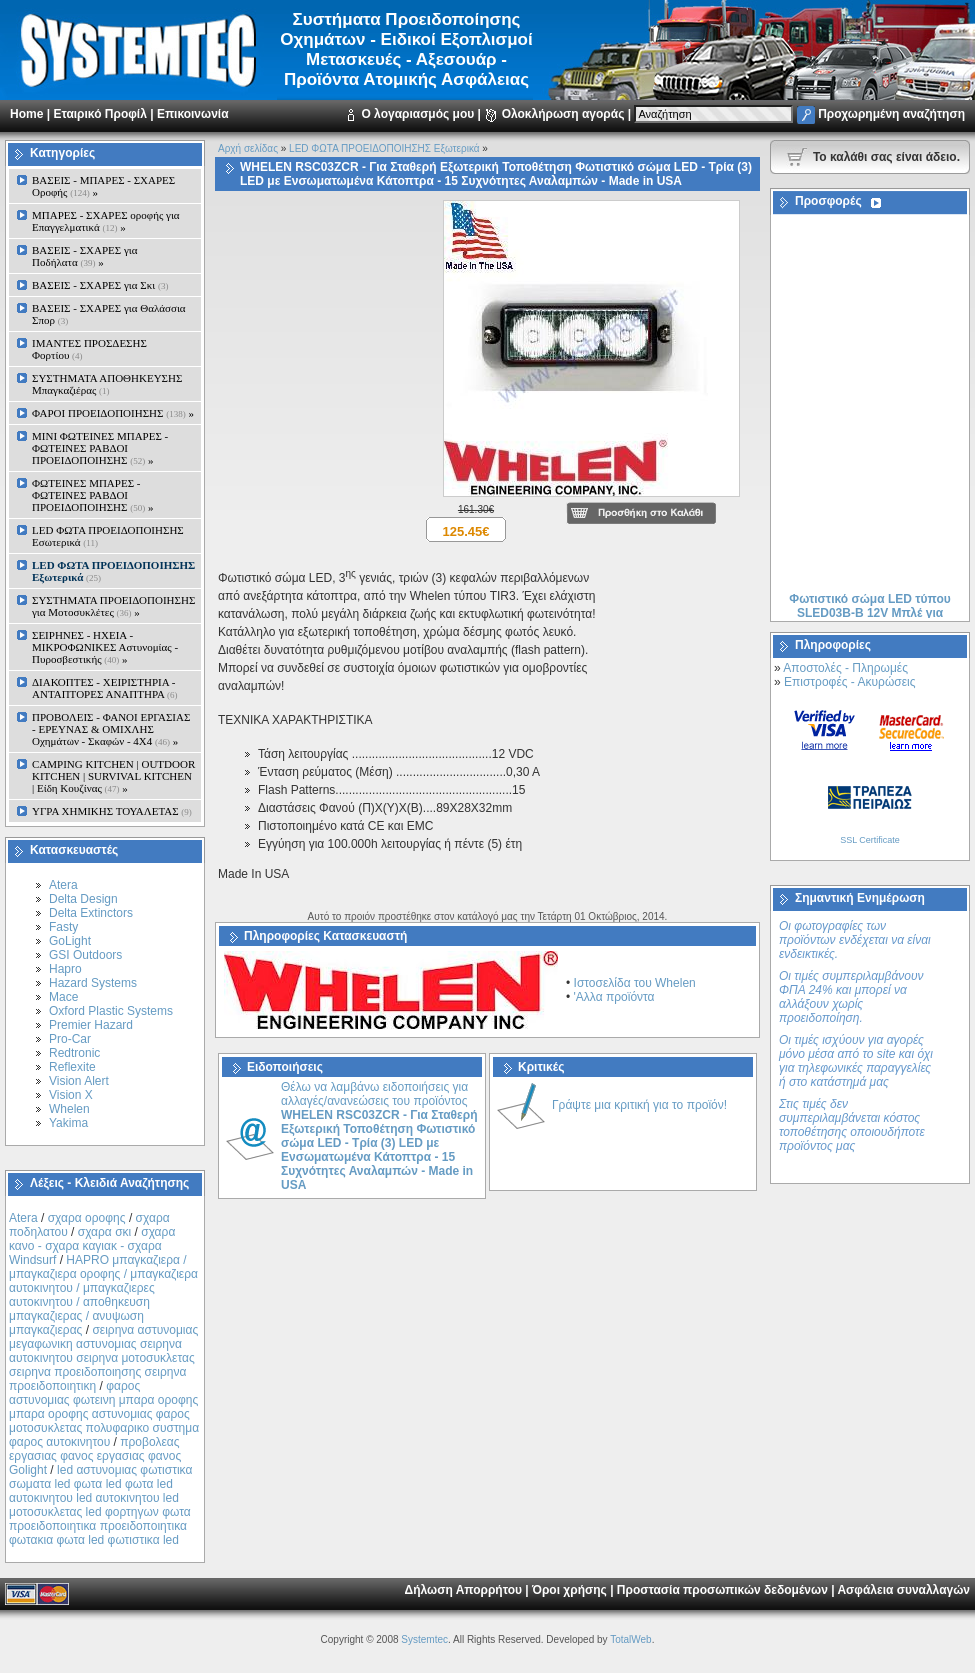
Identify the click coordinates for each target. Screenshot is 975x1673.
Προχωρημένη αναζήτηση (891, 114)
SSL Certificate (870, 840)
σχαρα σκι (105, 1232)
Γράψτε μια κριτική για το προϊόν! (639, 1105)
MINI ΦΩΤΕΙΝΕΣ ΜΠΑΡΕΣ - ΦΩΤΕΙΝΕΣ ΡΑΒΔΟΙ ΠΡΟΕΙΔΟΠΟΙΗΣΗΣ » (100, 448)
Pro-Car (70, 1039)
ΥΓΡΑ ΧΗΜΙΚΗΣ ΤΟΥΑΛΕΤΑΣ (112, 811)
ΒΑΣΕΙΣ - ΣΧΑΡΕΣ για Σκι (100, 285)
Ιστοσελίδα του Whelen (635, 983)
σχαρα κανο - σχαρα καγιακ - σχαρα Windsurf (92, 1246)
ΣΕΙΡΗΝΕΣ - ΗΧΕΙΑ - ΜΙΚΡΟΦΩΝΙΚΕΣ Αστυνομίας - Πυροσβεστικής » (105, 647)
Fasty (63, 927)
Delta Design (83, 899)
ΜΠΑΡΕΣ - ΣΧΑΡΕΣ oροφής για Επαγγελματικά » (106, 221)
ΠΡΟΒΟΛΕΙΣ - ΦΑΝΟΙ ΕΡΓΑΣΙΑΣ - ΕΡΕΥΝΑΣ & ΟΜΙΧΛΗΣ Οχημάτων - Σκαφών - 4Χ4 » (111, 729)
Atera (63, 885)
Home (26, 114)
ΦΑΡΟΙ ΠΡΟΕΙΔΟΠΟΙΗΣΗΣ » (113, 413)
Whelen (69, 1109)
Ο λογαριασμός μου (417, 114)
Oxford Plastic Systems (111, 1011)
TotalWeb (631, 1639)
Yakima (68, 1123)
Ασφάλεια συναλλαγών (903, 1590)
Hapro (65, 969)
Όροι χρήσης (569, 1590)
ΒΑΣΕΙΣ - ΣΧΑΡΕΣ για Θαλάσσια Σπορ (109, 314)
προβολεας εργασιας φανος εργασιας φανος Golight (95, 1456)
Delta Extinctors (91, 913)
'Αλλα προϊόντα (614, 997)
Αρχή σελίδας (248, 148)
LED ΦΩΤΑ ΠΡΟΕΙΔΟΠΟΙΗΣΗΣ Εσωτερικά (108, 536)
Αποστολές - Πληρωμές (845, 668)
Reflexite (72, 1067)
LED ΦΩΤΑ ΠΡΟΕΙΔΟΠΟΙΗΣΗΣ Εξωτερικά (384, 148)
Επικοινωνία (193, 114)
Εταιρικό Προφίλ (99, 114)
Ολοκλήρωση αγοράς (563, 114)
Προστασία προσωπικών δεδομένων (722, 1590)
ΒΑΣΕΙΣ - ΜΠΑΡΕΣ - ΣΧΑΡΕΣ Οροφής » (103, 186)
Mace (63, 997)
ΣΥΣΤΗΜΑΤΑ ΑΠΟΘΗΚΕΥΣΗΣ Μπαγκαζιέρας (107, 384)
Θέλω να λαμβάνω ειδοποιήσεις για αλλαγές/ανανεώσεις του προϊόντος (379, 1136)
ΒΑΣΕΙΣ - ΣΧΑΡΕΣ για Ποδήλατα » (85, 256)
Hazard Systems (93, 983)
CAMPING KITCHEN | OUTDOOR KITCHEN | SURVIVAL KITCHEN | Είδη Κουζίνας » (113, 776)
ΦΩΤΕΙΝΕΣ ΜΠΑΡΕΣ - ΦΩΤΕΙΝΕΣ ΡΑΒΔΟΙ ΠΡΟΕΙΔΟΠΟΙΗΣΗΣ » (92, 495)
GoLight (70, 941)
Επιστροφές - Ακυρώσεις (849, 682)
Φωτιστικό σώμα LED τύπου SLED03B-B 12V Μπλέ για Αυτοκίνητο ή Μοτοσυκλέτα (869, 617)
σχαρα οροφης (87, 1218)
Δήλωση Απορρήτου (463, 1590)
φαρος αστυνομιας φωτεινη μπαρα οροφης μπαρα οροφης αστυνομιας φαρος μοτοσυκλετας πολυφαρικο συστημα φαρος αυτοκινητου (104, 1414)
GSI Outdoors (85, 955)
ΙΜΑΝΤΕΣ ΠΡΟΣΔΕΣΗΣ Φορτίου (89, 349)
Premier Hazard (91, 1025)
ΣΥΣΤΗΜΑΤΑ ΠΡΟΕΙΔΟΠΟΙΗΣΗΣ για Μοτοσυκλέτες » (113, 606)
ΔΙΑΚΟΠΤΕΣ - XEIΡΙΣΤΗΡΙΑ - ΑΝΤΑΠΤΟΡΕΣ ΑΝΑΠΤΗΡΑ (105, 688)
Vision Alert (79, 1081)
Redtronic (74, 1053)
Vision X (71, 1095)
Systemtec (424, 1639)
